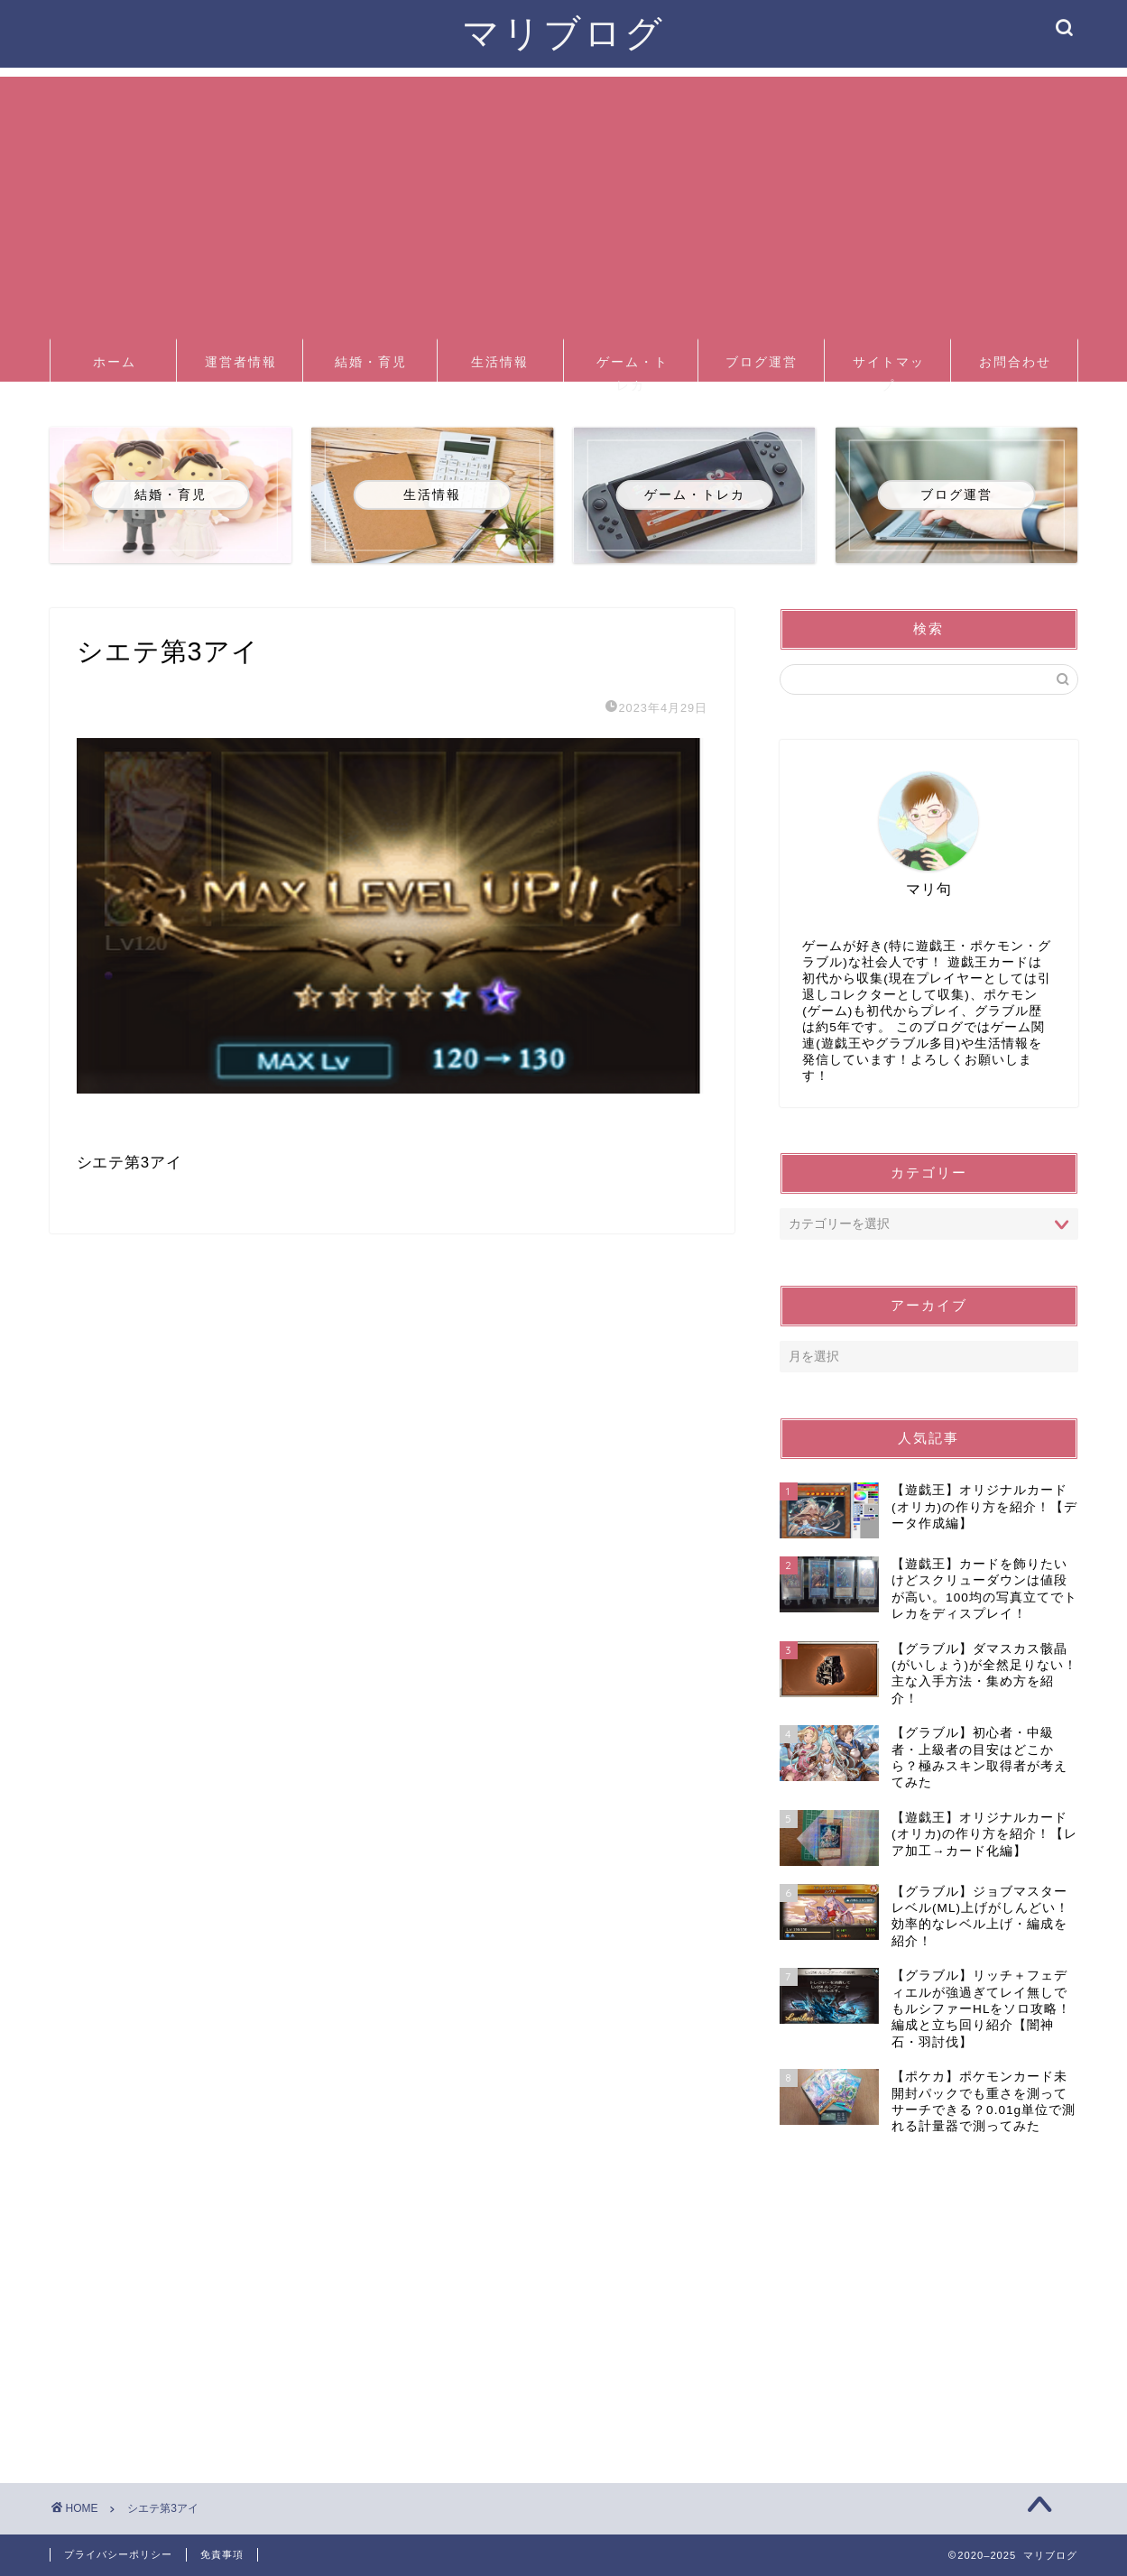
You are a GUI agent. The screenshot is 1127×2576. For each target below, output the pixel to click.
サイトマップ (889, 368)
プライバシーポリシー (118, 2554)
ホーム (114, 362)
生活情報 (500, 362)
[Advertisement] (564, 203)
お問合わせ (1015, 362)
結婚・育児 (371, 362)
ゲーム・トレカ (632, 368)
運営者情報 (241, 362)
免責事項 (222, 2554)
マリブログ (563, 32)
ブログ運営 (761, 362)
